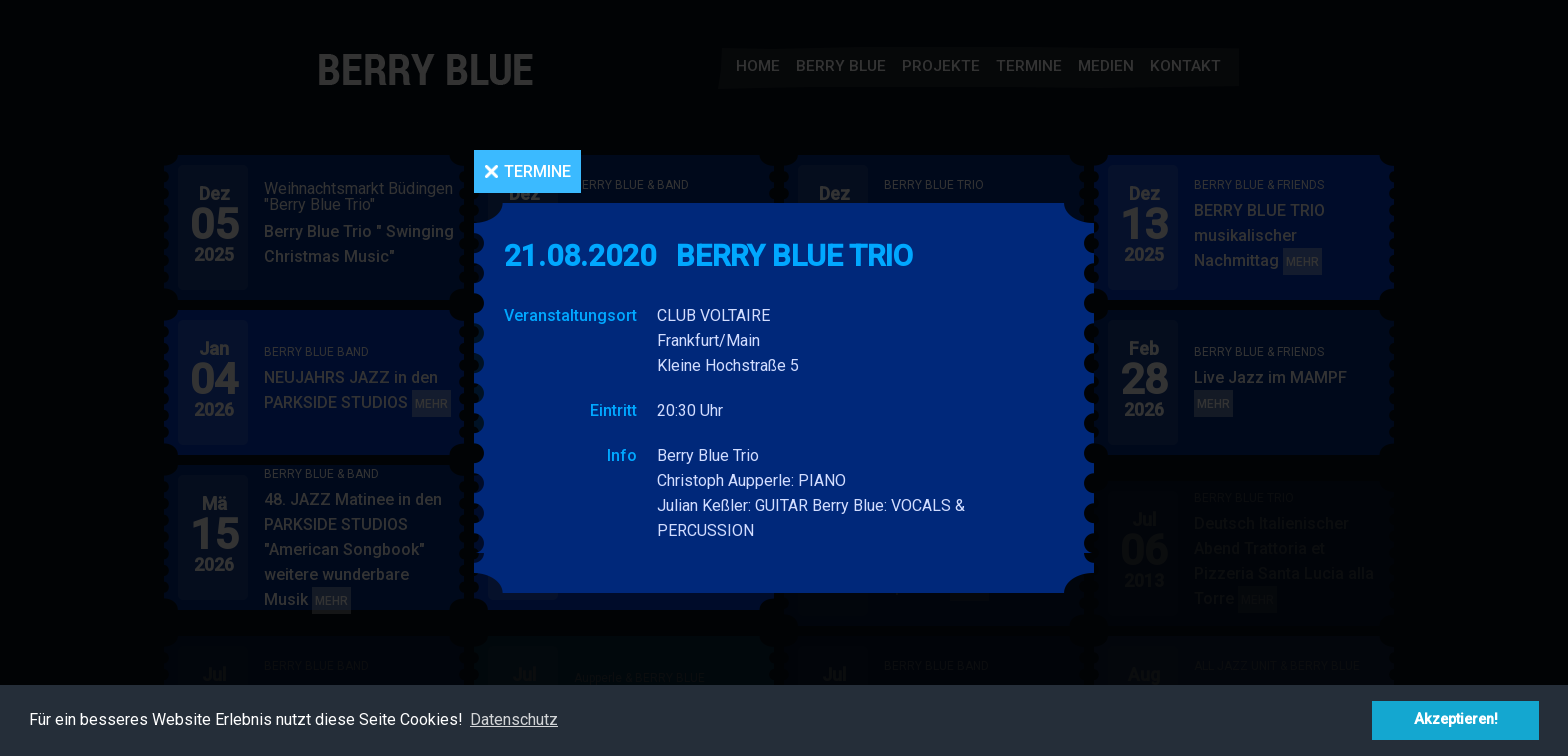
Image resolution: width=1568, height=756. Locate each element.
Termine (537, 171)
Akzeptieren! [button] (1456, 719)
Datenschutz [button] (514, 719)
